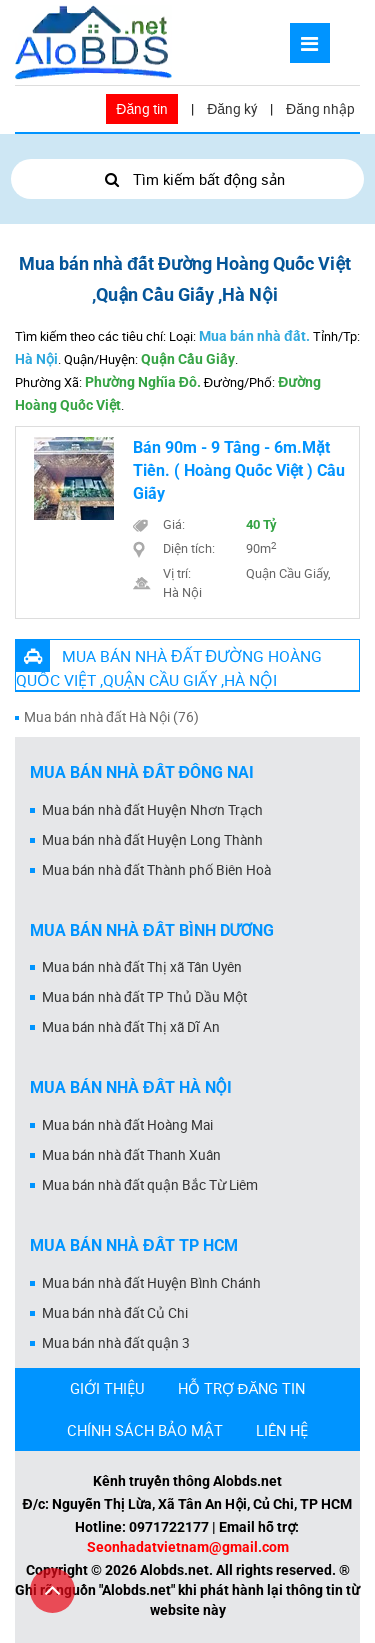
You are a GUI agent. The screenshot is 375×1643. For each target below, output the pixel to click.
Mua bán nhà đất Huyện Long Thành (152, 840)
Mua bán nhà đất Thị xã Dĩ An (131, 1027)
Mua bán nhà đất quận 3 (116, 1343)
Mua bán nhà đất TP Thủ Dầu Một (144, 997)
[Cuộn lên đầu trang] (52, 1590)
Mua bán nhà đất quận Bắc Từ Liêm (150, 1185)
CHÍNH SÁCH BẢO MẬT (145, 1430)
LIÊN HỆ (282, 1430)
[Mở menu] (310, 43)
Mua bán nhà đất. (254, 336)
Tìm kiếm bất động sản (187, 179)
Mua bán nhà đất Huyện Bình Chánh (151, 1283)
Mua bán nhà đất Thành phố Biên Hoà (156, 870)
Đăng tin (142, 109)
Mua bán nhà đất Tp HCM (134, 1245)
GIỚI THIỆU (107, 1388)
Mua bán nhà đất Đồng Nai (142, 772)
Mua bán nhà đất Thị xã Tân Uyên (142, 967)
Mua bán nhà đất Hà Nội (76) (111, 717)
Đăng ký (232, 109)
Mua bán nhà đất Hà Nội (131, 1087)
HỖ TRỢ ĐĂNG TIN (242, 1388)
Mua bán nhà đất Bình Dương (152, 930)
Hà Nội (36, 359)
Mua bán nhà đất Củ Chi (115, 1313)
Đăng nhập (320, 109)
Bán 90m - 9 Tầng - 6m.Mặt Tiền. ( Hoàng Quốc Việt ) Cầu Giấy (239, 470)
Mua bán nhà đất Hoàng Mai (127, 1125)
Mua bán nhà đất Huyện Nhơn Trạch (152, 810)
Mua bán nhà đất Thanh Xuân (131, 1155)
